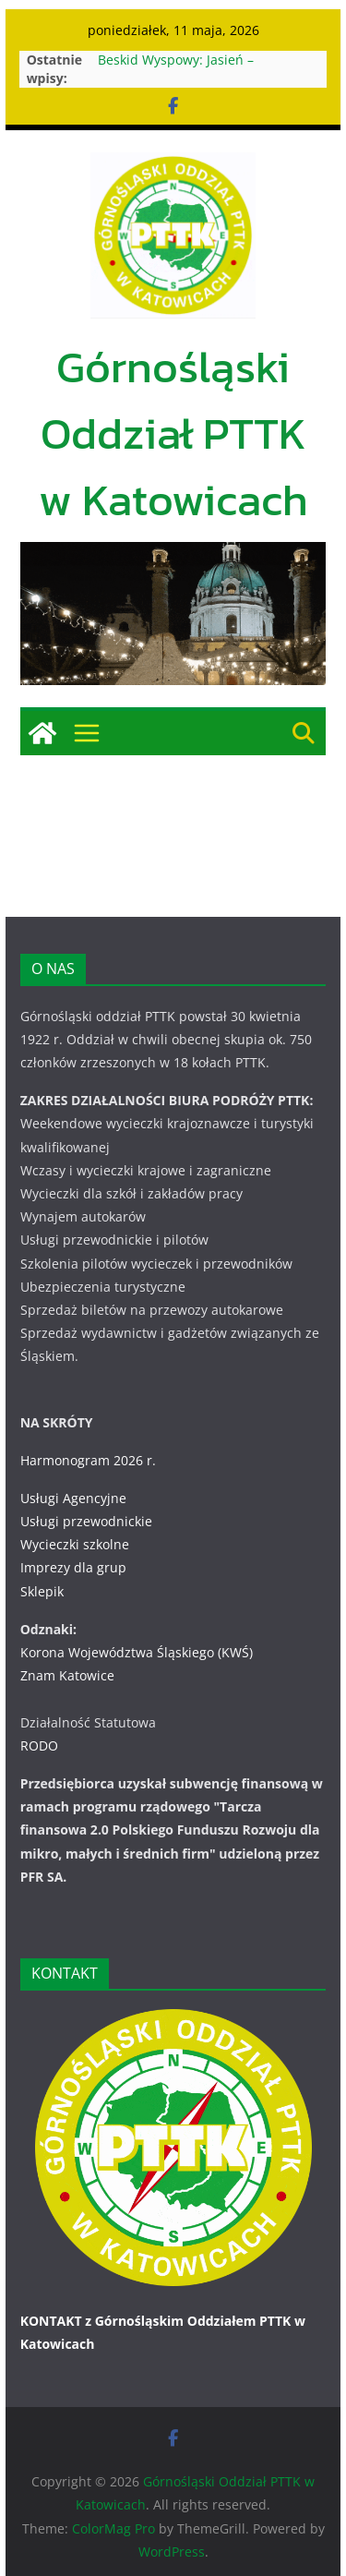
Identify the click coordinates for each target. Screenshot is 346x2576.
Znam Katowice (67, 1675)
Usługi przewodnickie (86, 1521)
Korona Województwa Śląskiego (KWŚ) (136, 1652)
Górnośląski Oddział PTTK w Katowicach (173, 433)
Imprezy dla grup (73, 1567)
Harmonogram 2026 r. (88, 1460)
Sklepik (42, 1591)
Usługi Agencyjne (73, 1498)
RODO (39, 1745)
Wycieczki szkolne (74, 1544)
